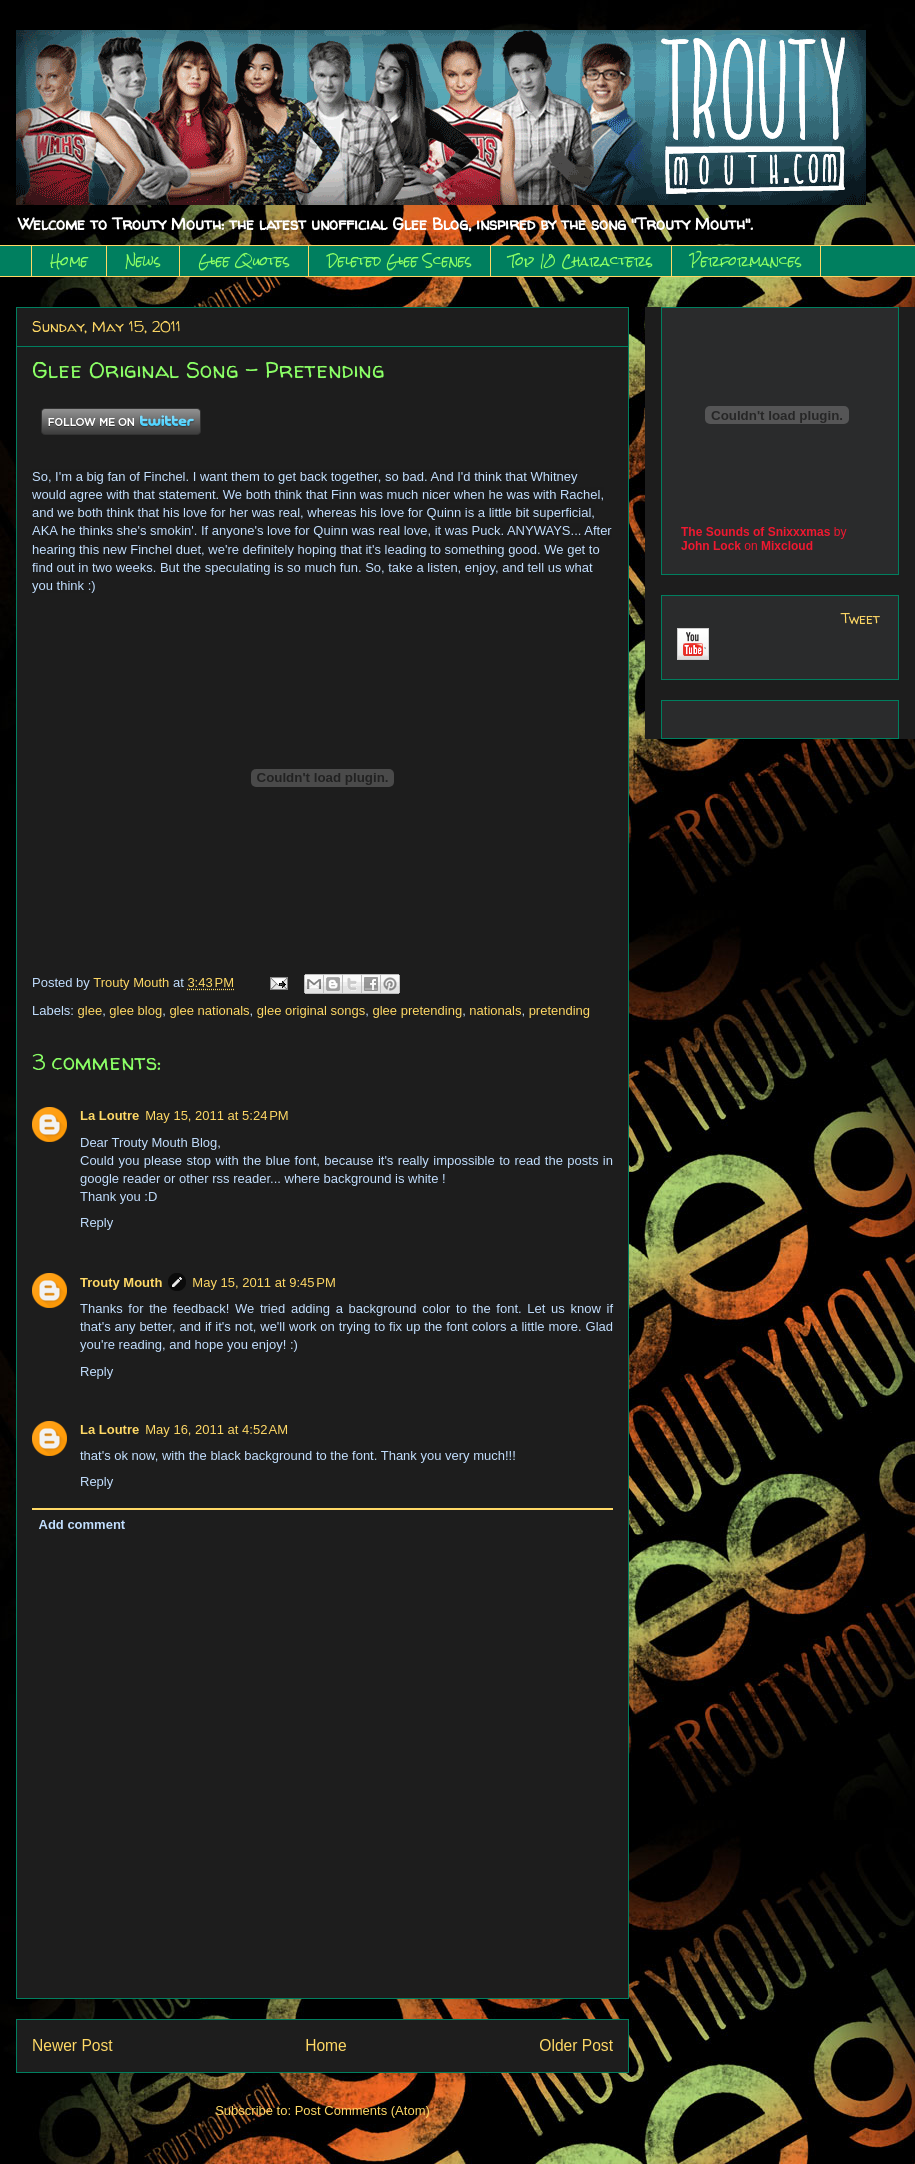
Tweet (860, 618)
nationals (495, 1010)
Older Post (576, 2045)
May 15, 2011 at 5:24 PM (216, 1115)
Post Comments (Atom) (362, 2110)
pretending (559, 1010)
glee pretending (417, 1010)
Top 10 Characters (581, 261)
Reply (96, 1222)
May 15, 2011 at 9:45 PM (263, 1282)
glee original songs (311, 1010)
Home (69, 261)
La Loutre (109, 1115)
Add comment (82, 1524)
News (143, 261)
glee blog (135, 1010)
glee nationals (209, 1010)
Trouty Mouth (133, 982)
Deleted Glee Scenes (399, 261)
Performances (746, 261)
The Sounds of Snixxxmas (755, 532)
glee (90, 1010)
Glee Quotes (244, 261)
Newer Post (72, 2045)
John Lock (711, 546)
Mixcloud (787, 546)
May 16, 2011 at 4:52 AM (216, 1429)
